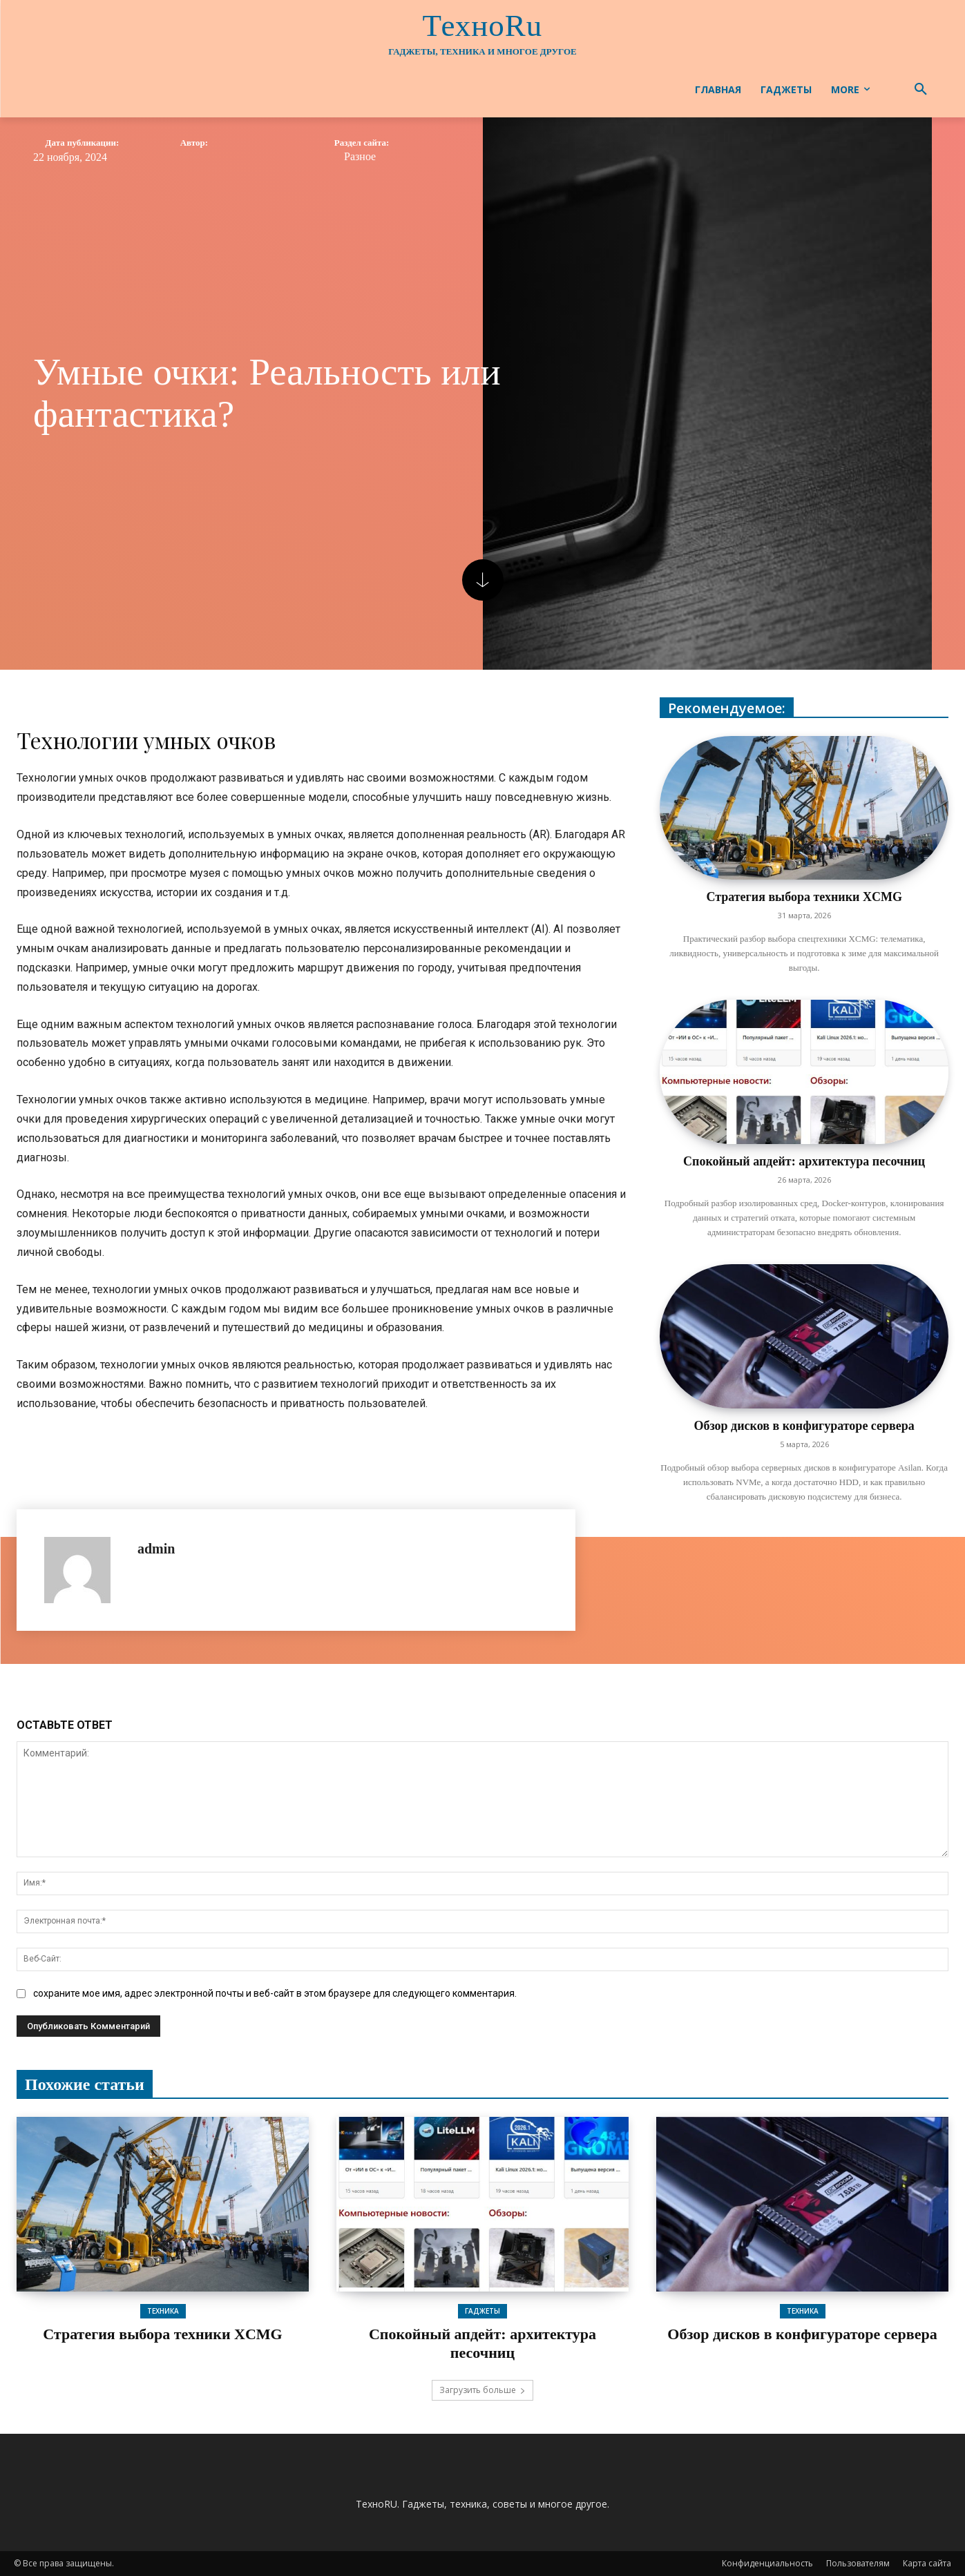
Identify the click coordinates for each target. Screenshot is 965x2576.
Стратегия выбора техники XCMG (803, 897)
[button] (920, 89)
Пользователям (858, 2563)
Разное (360, 156)
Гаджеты (482, 2311)
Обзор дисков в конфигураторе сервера (804, 1426)
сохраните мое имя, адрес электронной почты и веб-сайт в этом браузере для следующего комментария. (275, 1993)
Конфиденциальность (767, 2563)
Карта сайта (927, 2563)
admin (156, 1549)
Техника (163, 2311)
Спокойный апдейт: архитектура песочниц (804, 1161)
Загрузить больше (482, 2390)
